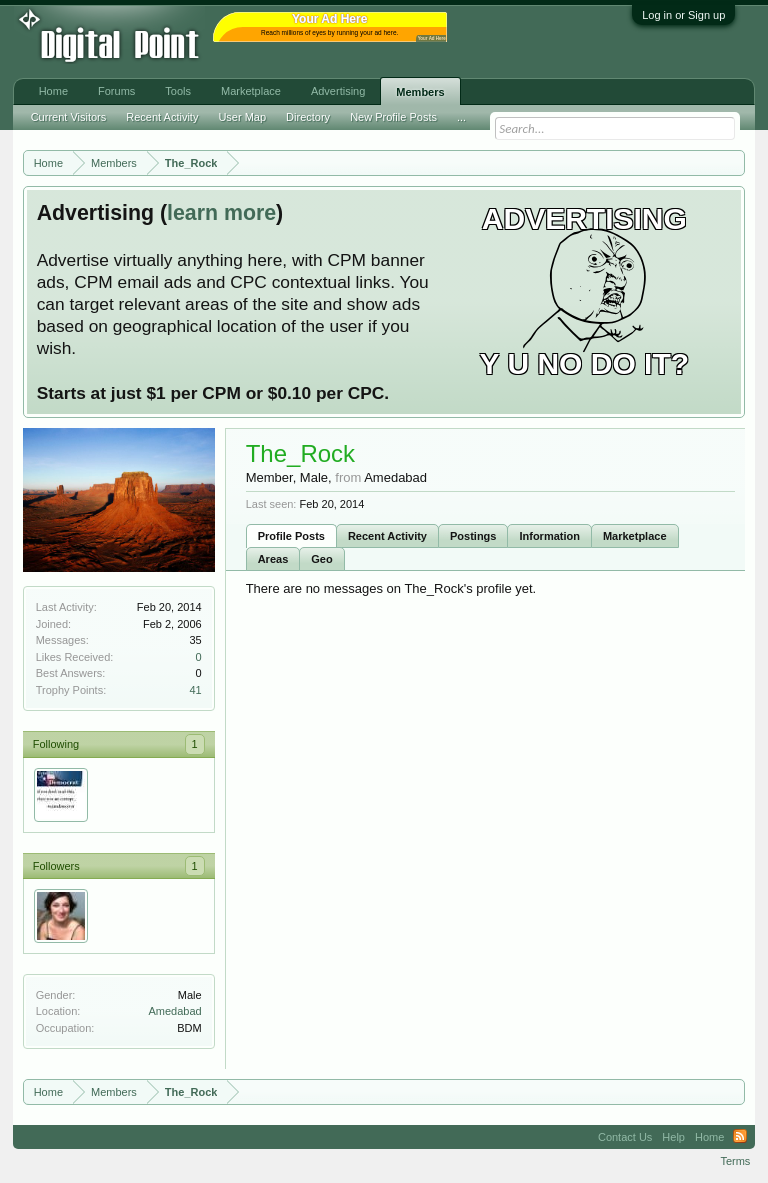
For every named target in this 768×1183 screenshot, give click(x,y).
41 (195, 690)
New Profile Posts (393, 117)
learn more (221, 213)
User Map (242, 117)
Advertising (338, 91)
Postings (473, 536)
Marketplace (635, 536)
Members (420, 92)
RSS (740, 1137)
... (461, 117)
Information (549, 536)
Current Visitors (69, 117)
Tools (178, 91)
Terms (735, 1161)
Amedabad (174, 1011)
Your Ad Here (432, 38)
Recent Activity (387, 536)
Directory (308, 117)
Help (673, 1137)
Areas (273, 559)
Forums (116, 91)
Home (53, 91)
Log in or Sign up (683, 15)
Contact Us (625, 1137)
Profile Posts (291, 536)
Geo (321, 559)
